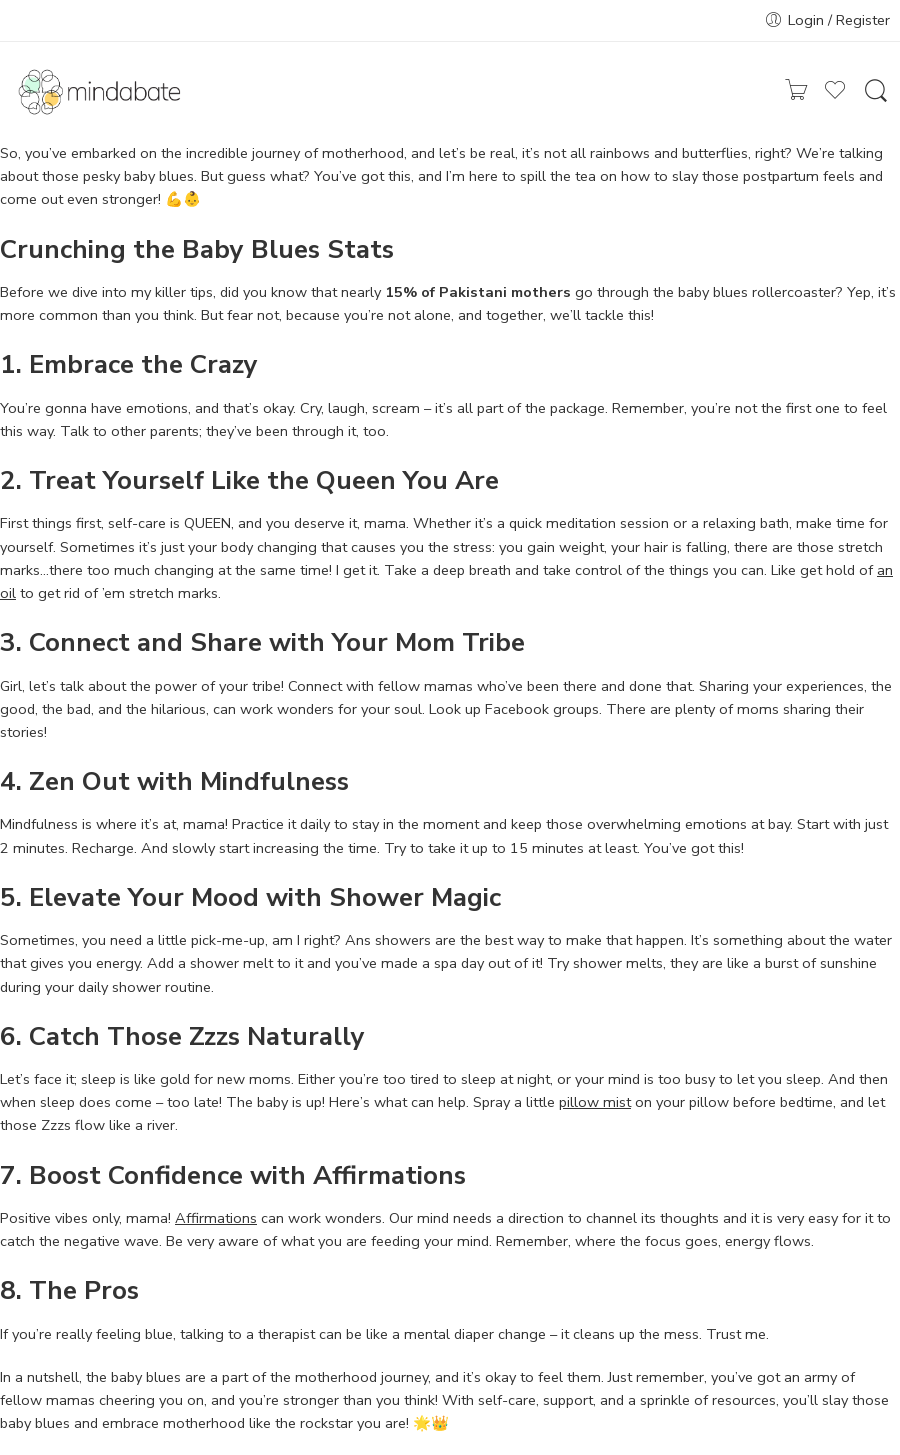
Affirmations (216, 1218)
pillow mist (595, 1102)
